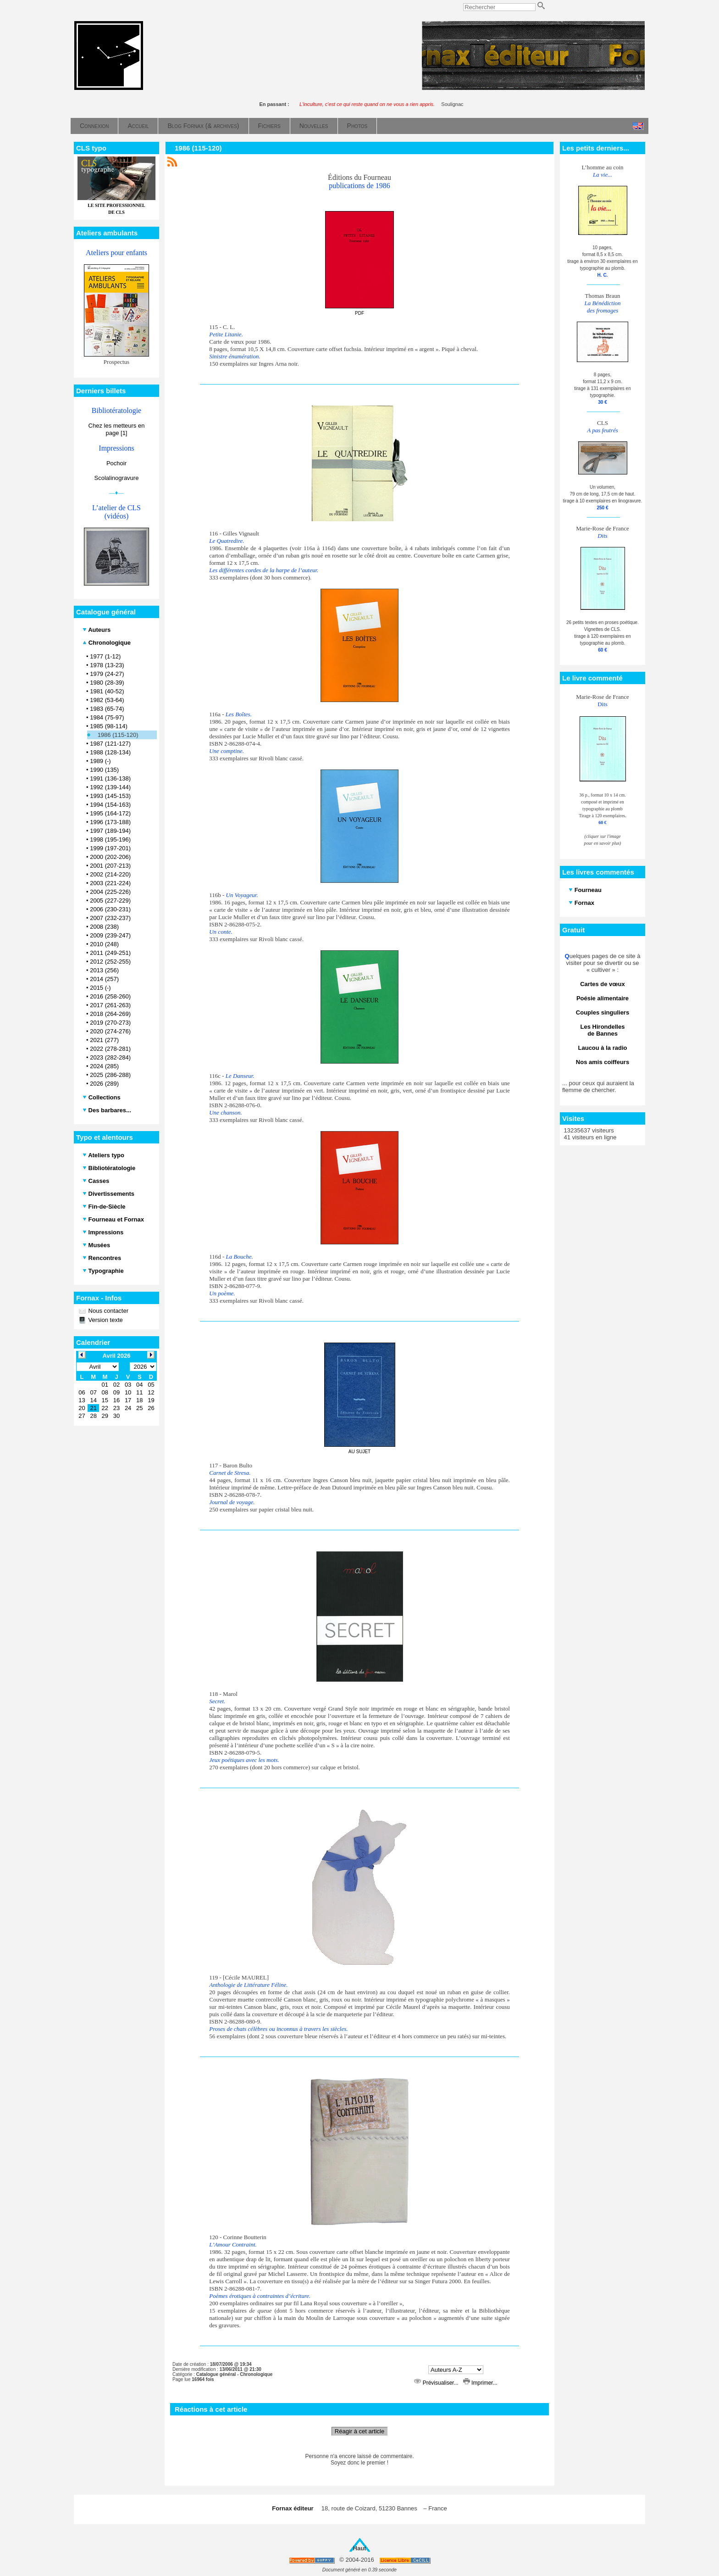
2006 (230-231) (110, 909)
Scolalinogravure (116, 477)
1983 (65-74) (107, 708)
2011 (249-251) (110, 952)
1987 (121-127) (110, 743)
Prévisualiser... (437, 2383)
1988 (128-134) (110, 752)
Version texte (105, 1319)
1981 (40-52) (107, 691)
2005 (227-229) (110, 900)
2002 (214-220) (110, 874)
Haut (359, 2548)
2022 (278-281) (110, 1048)
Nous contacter (107, 1310)
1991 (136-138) (110, 778)
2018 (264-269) (110, 1013)
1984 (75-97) (107, 717)
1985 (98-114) (108, 726)
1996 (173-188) (110, 822)
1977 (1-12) (105, 656)
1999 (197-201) (110, 848)
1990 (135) (104, 769)
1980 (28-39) (107, 682)
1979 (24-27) (107, 673)
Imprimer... (480, 2383)
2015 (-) (100, 987)
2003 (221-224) (110, 883)
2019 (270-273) (110, 1022)
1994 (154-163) (110, 804)
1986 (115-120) (118, 734)
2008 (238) (104, 926)
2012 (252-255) (110, 961)
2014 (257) (104, 979)
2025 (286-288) (110, 1074)
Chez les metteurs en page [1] (116, 429)
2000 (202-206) (110, 856)
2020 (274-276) (110, 1031)
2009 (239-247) (110, 935)
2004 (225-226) (110, 891)
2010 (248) (104, 944)
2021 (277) (104, 1040)
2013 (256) (104, 970)
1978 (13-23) (107, 665)
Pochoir (116, 463)
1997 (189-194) (110, 830)
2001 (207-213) (110, 865)
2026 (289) (104, 1083)
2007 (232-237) (110, 917)
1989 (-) (100, 761)
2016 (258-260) (110, 996)
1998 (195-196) (110, 839)
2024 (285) (104, 1066)
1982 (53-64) (107, 700)
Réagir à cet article (359, 2431)
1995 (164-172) (110, 813)
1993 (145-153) (110, 795)
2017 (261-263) (110, 1005)
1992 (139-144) (110, 787)
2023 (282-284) (110, 1057)
